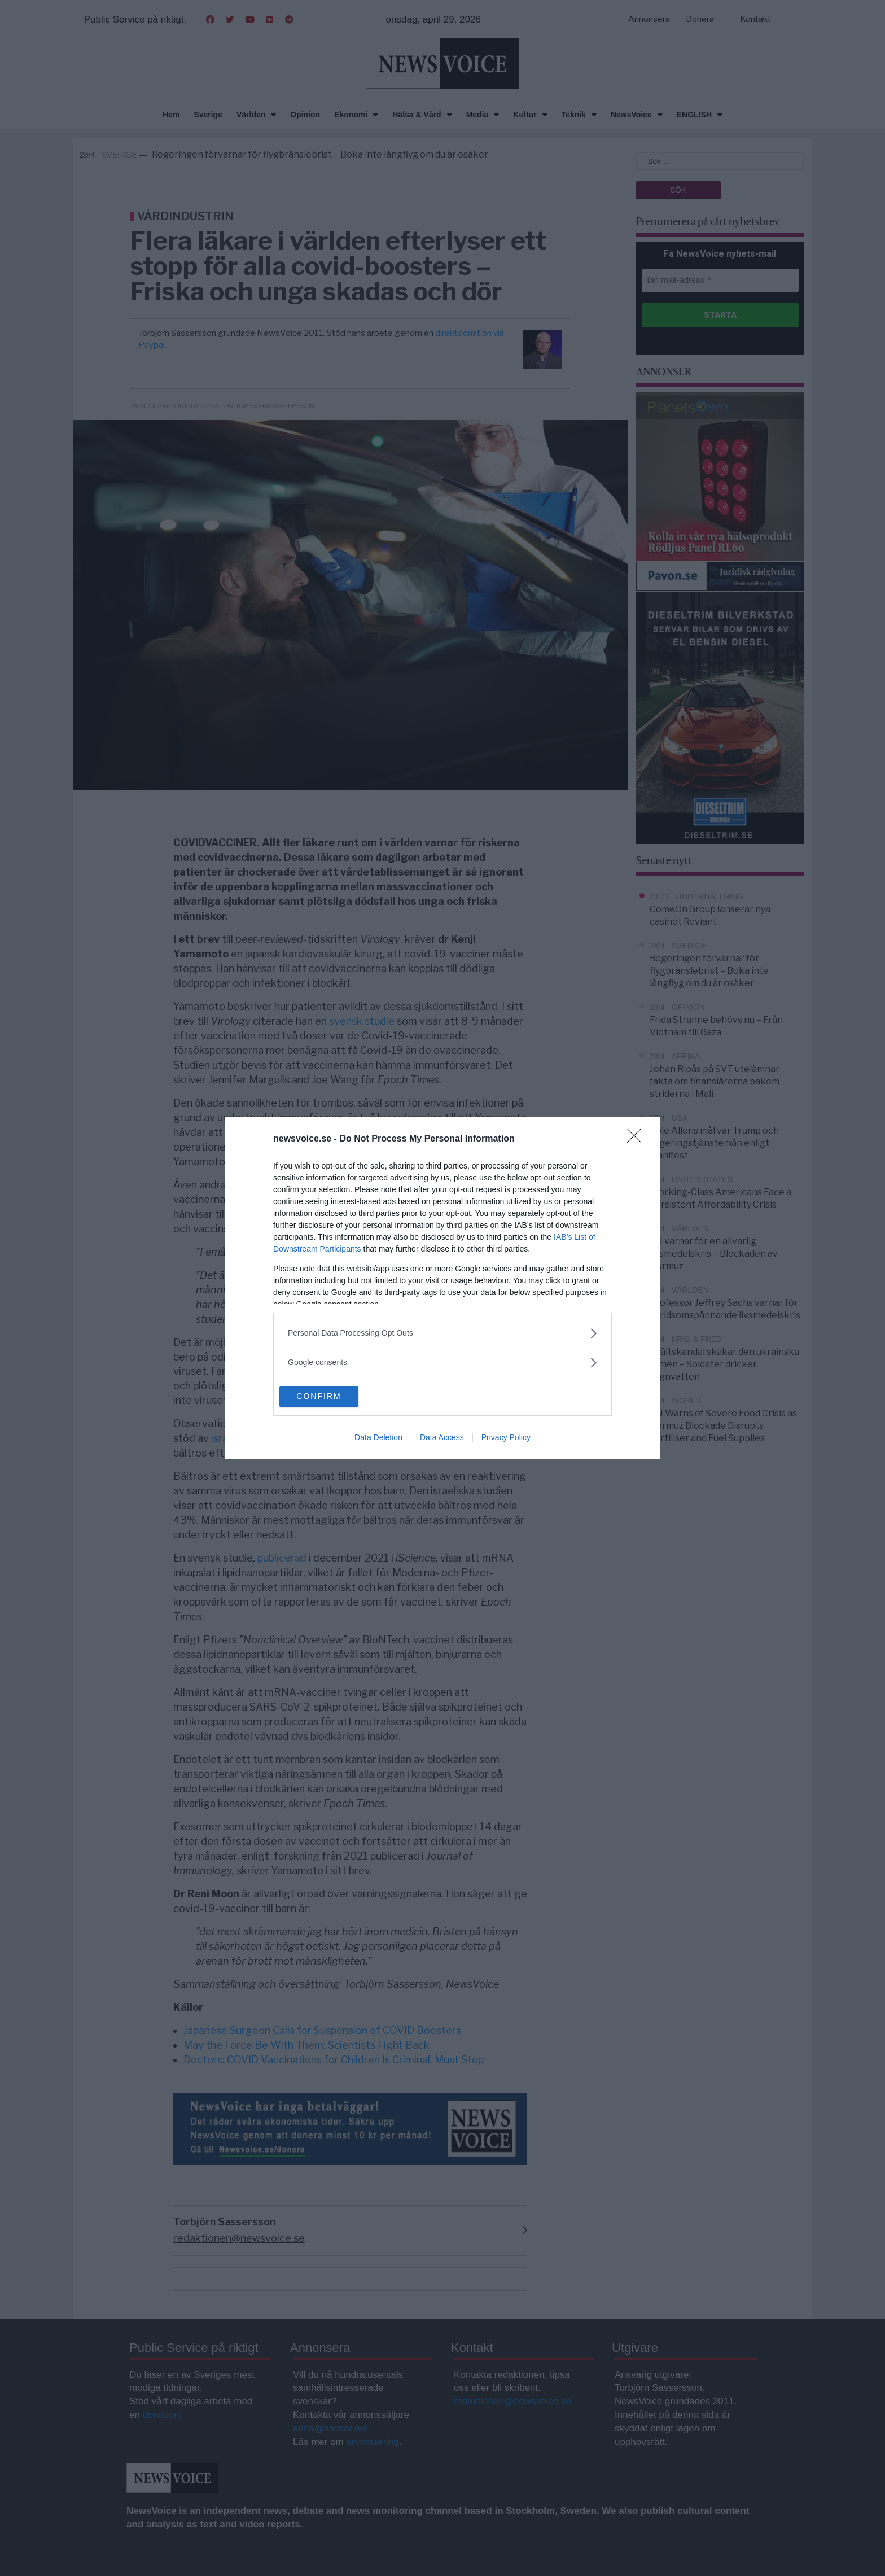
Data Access (442, 1438)
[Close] (638, 1138)
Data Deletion (378, 1438)
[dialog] (442, 1288)
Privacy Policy (506, 1438)
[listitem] (442, 1333)
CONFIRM (332, 1396)
